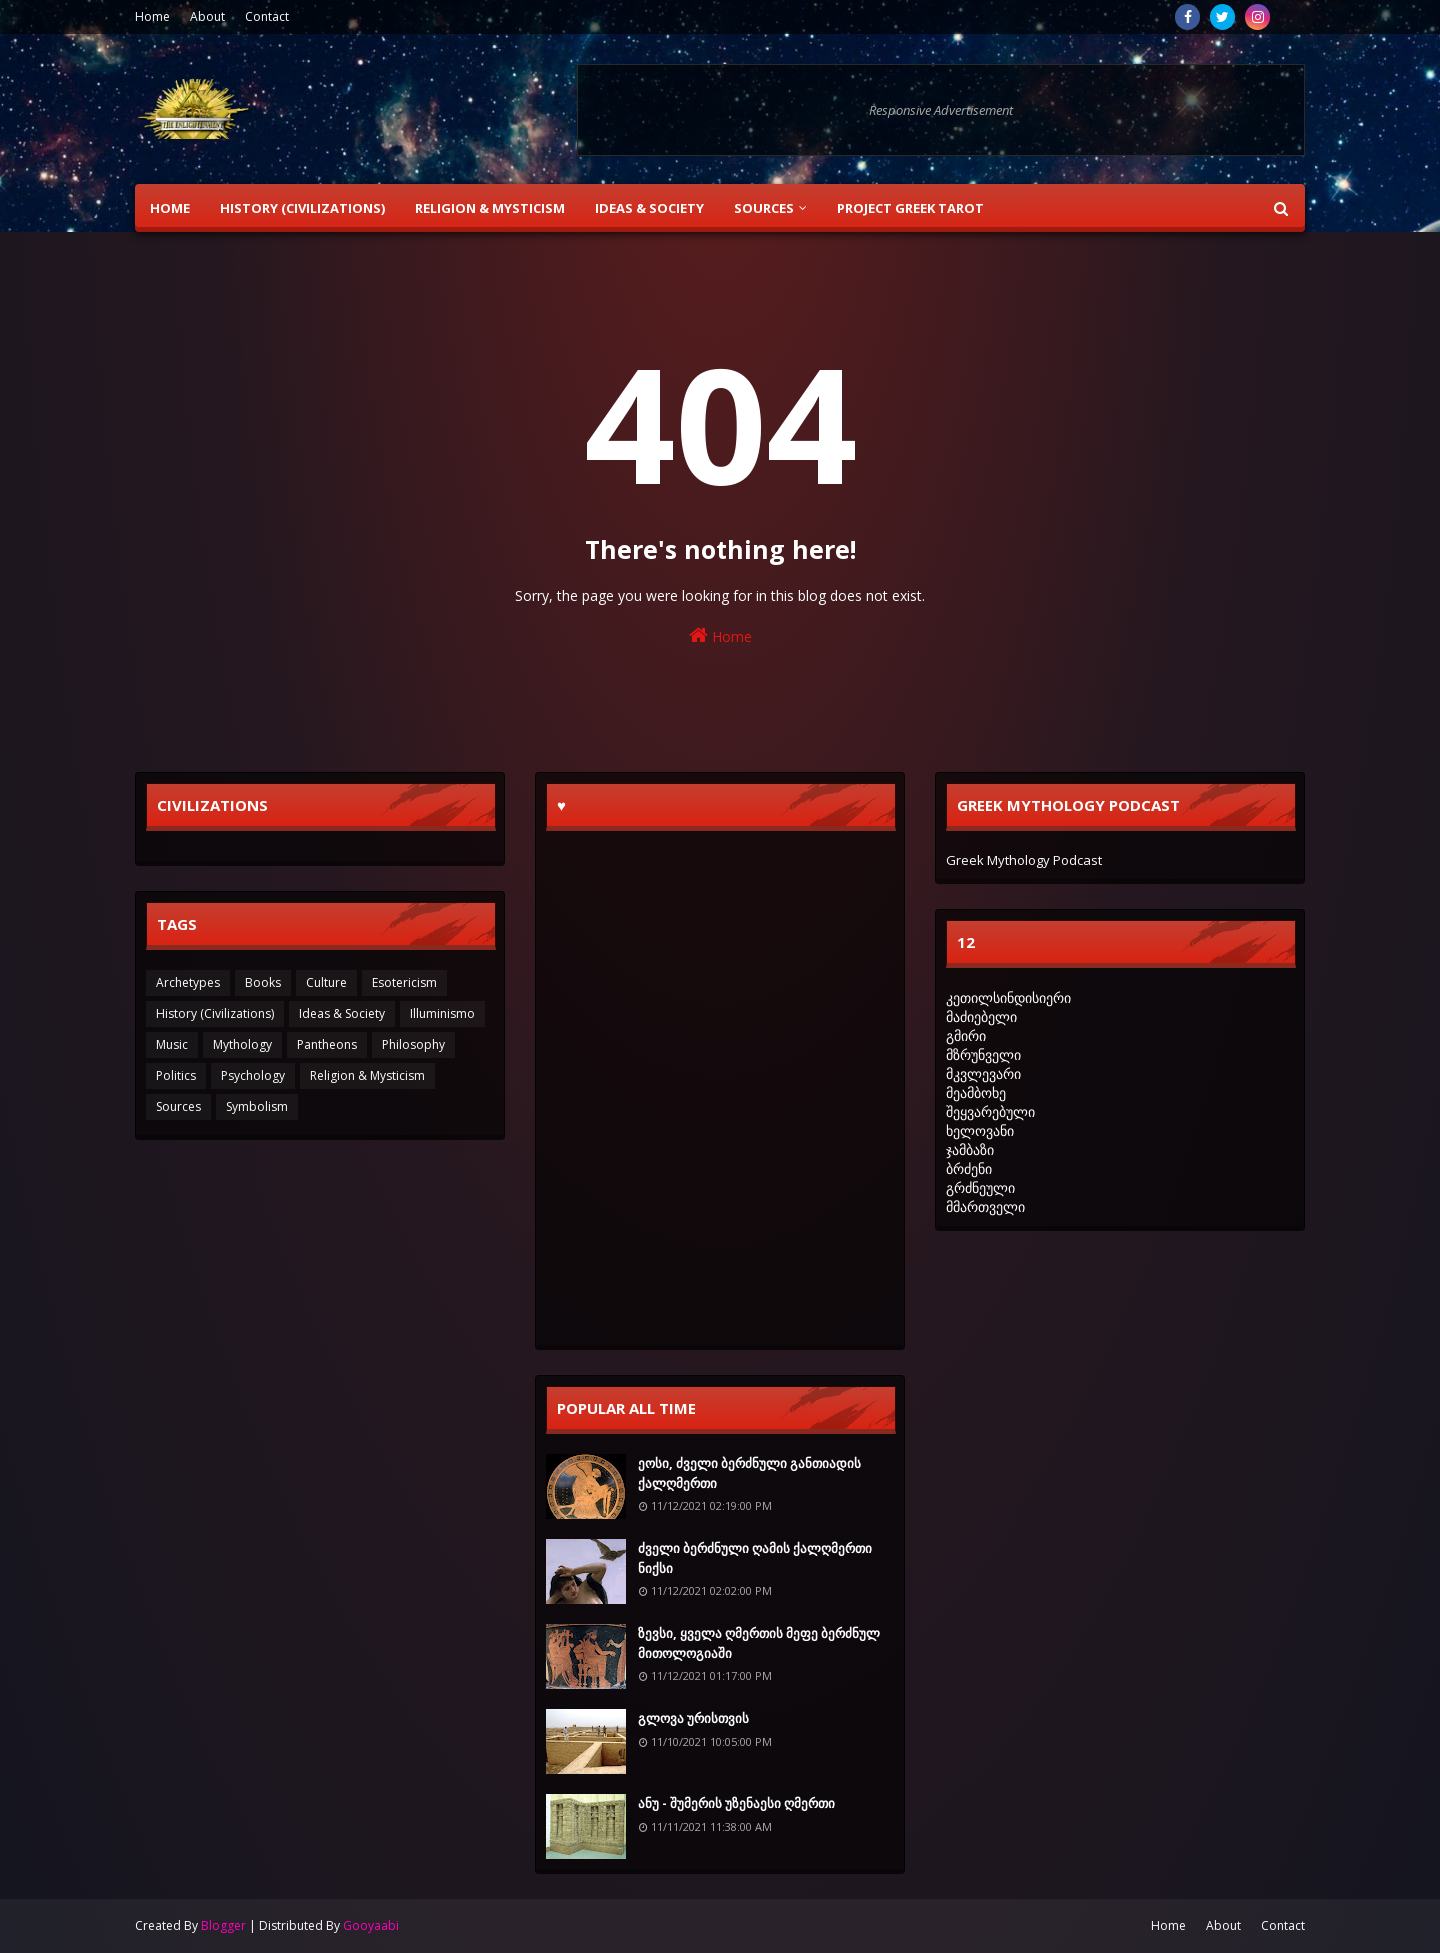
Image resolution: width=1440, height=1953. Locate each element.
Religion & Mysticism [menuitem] (490, 208)
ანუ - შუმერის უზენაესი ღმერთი (736, 1803)
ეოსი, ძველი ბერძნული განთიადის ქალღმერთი (749, 1473)
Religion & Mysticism (367, 1075)
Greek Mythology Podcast (1024, 860)
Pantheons (327, 1044)
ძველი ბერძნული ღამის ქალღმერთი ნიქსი (755, 1558)
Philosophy (413, 1044)
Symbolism (257, 1106)
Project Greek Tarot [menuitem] (910, 208)
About (207, 16)
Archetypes (188, 982)
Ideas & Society (342, 1013)
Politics (176, 1075)
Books (263, 982)
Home (152, 16)
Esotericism (404, 982)
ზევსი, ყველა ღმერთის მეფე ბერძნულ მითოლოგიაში (759, 1643)
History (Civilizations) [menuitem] (302, 208)
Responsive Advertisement (941, 110)
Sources (178, 1106)
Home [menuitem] (170, 208)
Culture (326, 982)
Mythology (242, 1044)
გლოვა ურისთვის (693, 1718)
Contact (267, 16)
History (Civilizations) (215, 1013)
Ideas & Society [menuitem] (649, 208)
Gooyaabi (371, 1925)
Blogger (223, 1925)
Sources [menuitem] (764, 208)
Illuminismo (442, 1013)
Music (172, 1044)
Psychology (253, 1075)
